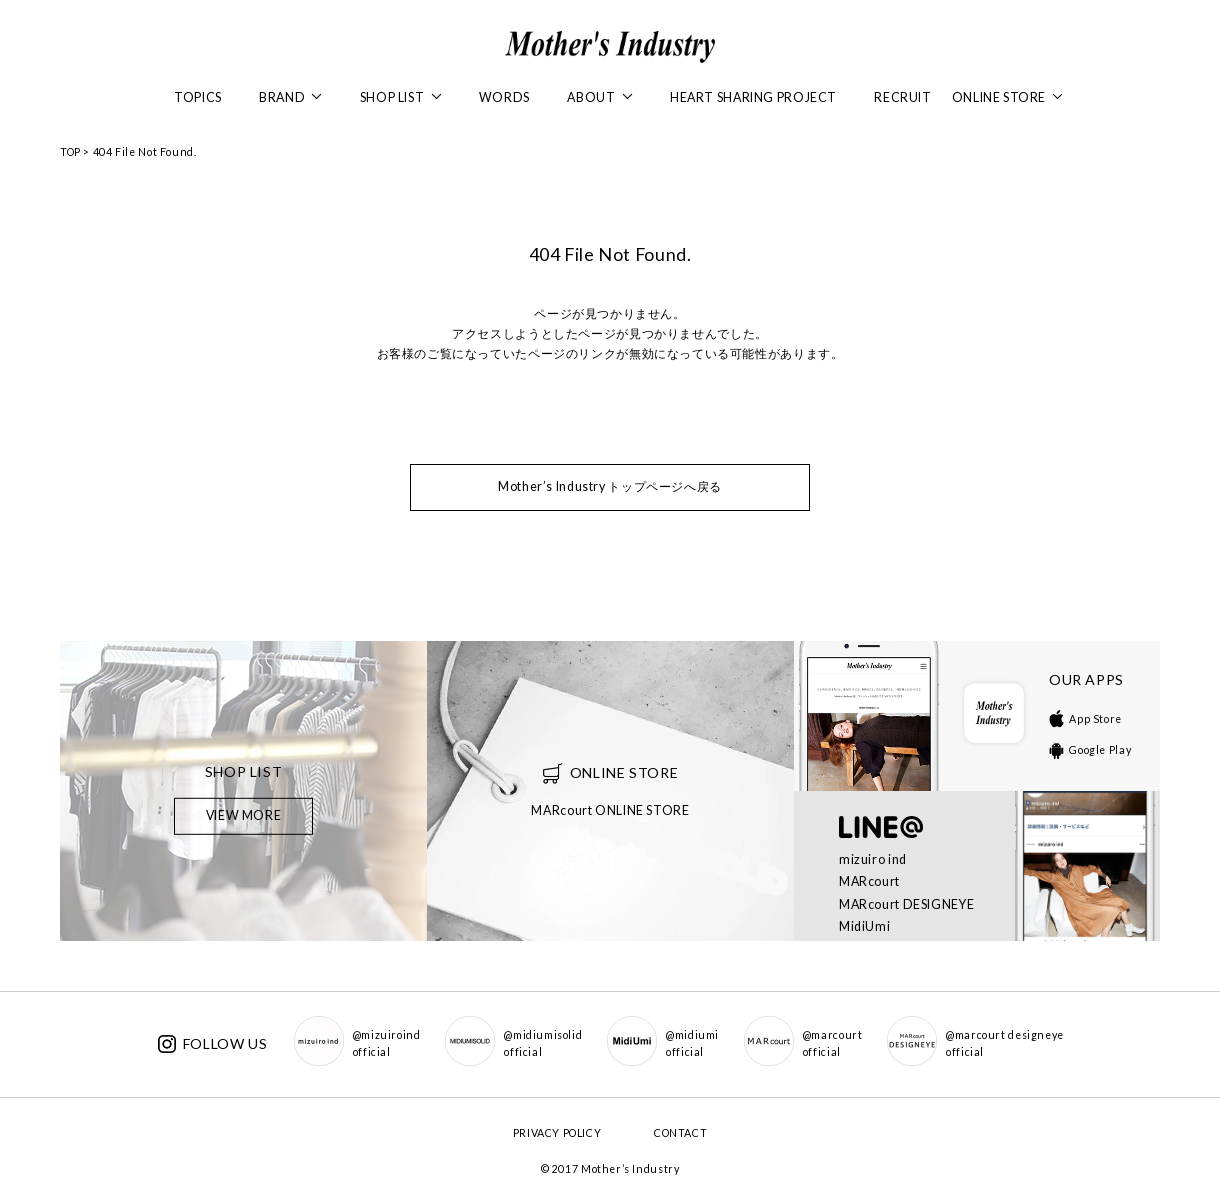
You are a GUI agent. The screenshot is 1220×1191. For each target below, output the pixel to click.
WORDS (504, 97)
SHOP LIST (401, 97)
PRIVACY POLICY (557, 1133)
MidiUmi (864, 926)
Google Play (1090, 750)
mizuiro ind (873, 859)
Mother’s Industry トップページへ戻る (610, 486)
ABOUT (599, 97)
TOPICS (198, 97)
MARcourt (869, 881)
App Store (1085, 719)
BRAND (290, 97)
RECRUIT (902, 97)
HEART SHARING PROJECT (753, 97)
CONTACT (680, 1133)
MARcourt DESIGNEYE (906, 904)
